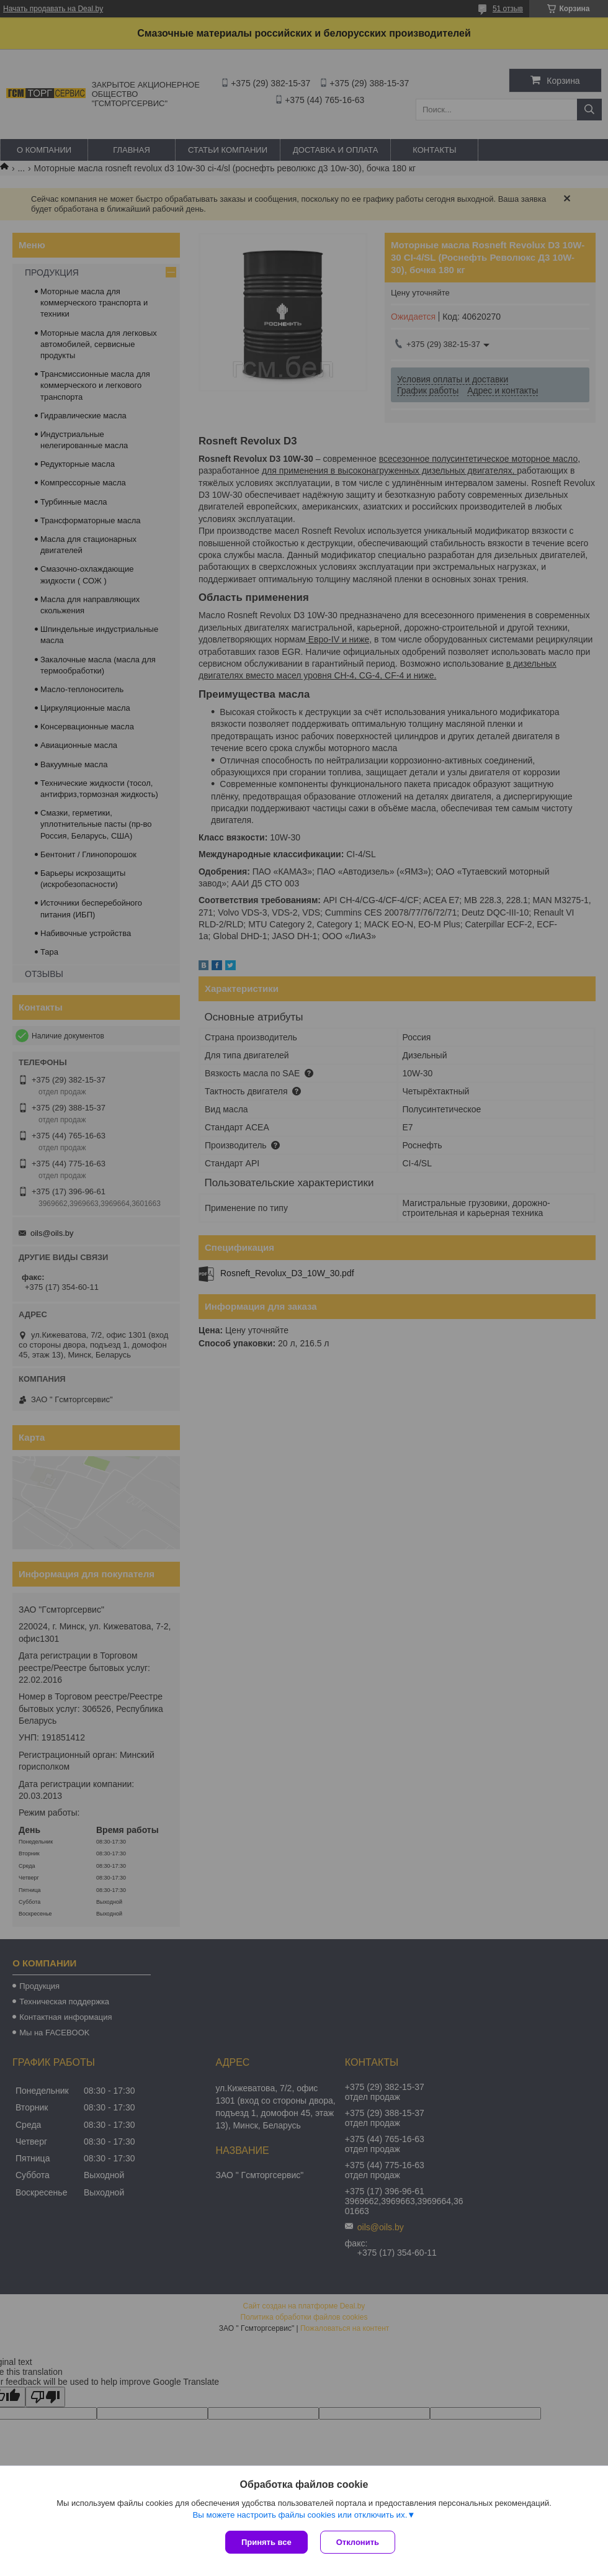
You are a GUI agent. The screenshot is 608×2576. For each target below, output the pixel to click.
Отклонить (357, 2542)
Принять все (266, 2542)
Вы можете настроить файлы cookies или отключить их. (299, 2515)
